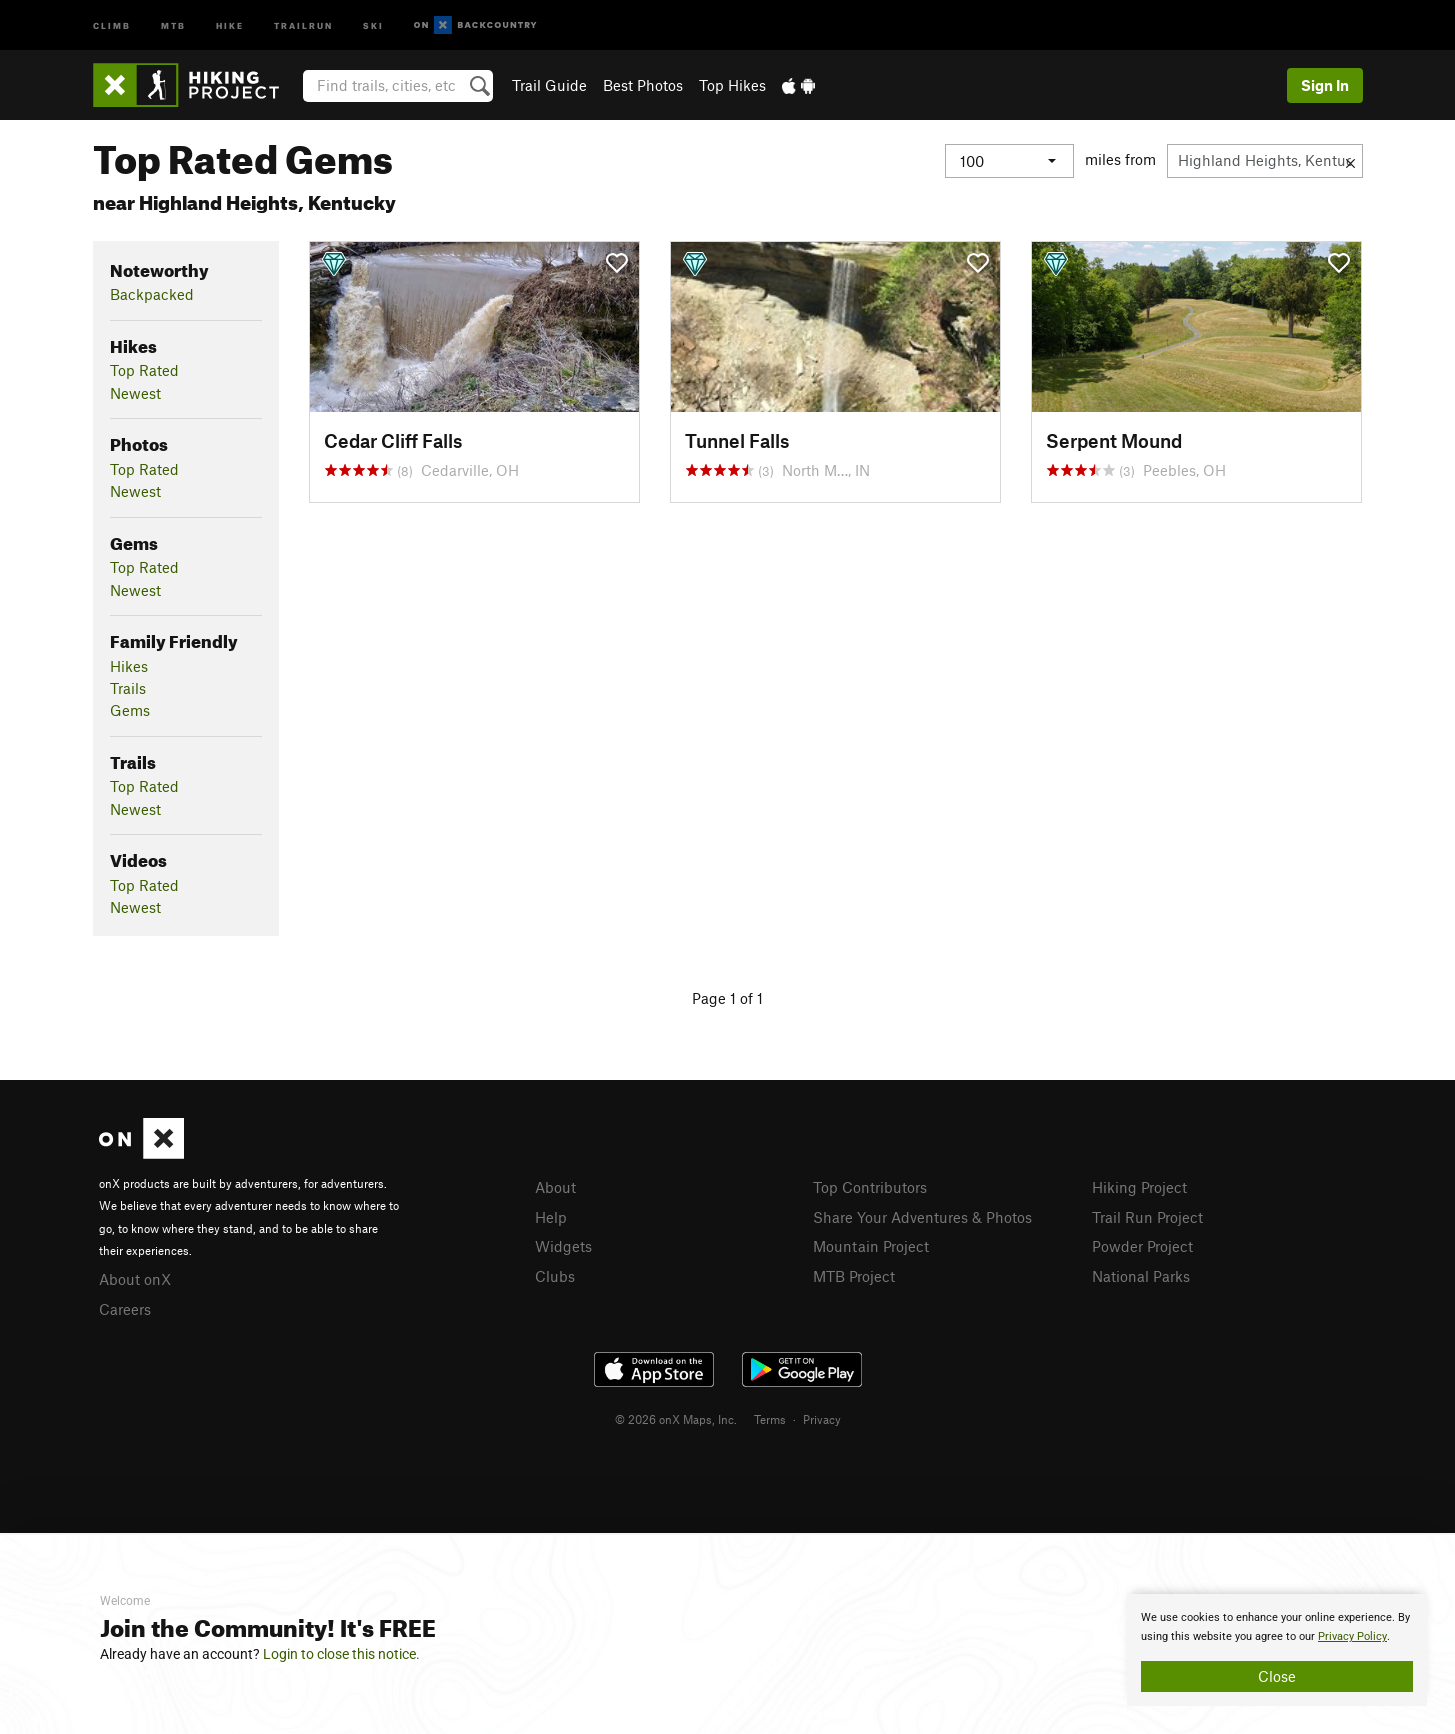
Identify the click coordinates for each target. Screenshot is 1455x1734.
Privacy (822, 1419)
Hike (230, 24)
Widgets (563, 1246)
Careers (125, 1309)
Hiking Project (1139, 1187)
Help (551, 1217)
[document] (1277, 1650)
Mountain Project (871, 1246)
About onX (135, 1279)
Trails (128, 688)
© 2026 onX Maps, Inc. (676, 1419)
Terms (770, 1419)
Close (1277, 1676)
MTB (173, 24)
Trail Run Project (1147, 1217)
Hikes (129, 666)
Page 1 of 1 (727, 998)
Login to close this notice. (341, 1654)
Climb (112, 24)
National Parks (1141, 1276)
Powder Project (1142, 1246)
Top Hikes (732, 85)
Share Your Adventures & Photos (922, 1217)
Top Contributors (870, 1187)
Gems (130, 710)
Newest (135, 393)
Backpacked (152, 294)
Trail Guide (549, 85)
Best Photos (643, 85)
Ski (373, 24)
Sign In (1325, 85)
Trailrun (303, 24)
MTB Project (854, 1276)
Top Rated (144, 370)
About (555, 1187)
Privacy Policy (1352, 1636)
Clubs (555, 1276)
